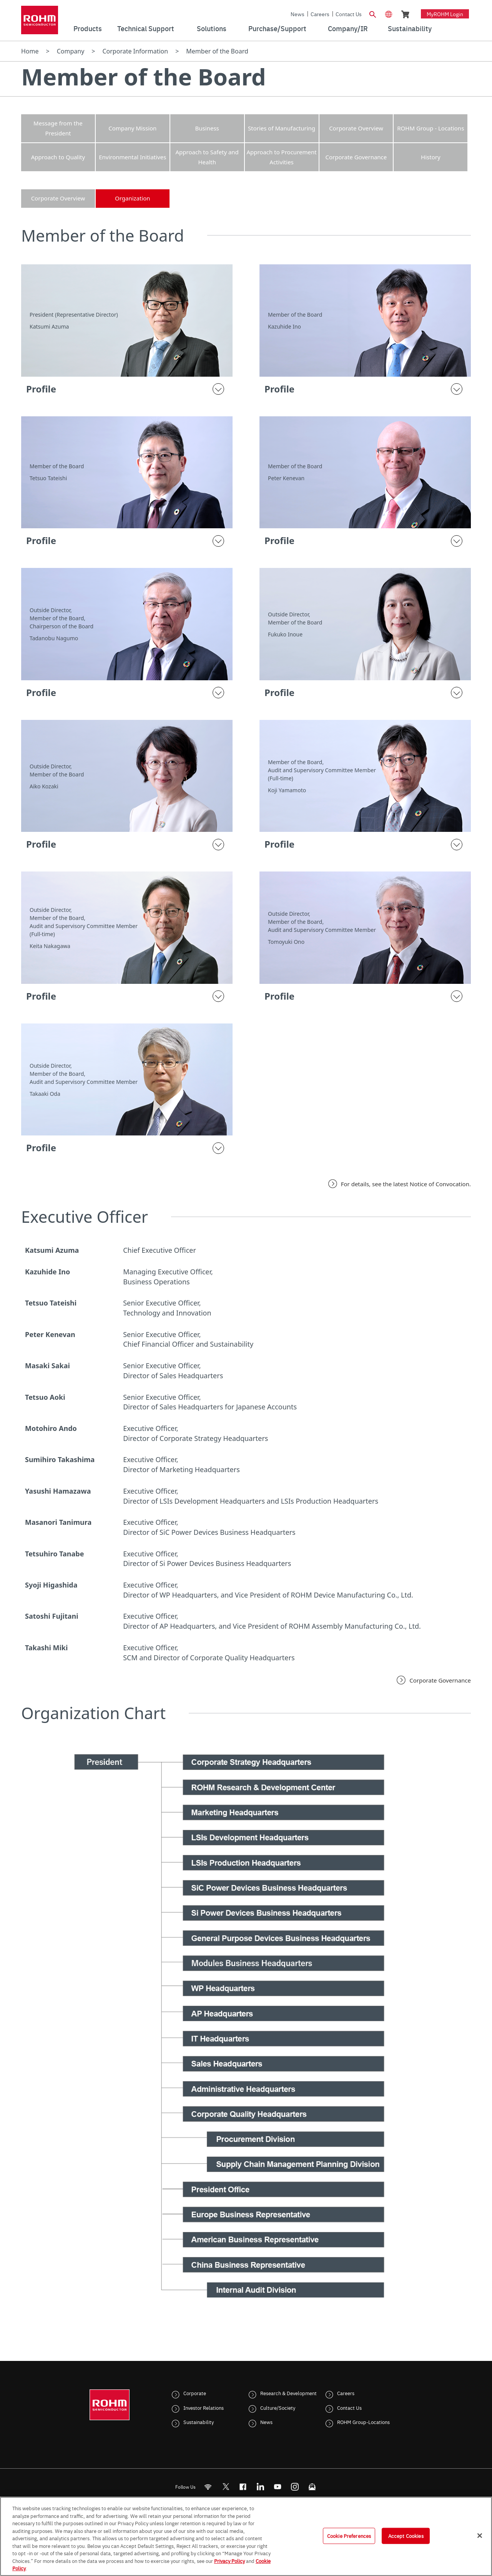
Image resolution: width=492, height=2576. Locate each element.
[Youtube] (278, 2487)
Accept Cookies (406, 2535)
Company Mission (132, 128)
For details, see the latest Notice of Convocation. (406, 1184)
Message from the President (58, 128)
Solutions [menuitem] (211, 28)
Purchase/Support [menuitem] (277, 28)
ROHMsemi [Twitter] (226, 2487)
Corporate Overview (356, 128)
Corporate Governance (356, 157)
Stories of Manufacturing (281, 128)
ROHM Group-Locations (363, 2421)
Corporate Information (135, 51)
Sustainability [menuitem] (410, 28)
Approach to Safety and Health (207, 157)
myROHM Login (445, 14)
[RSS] (208, 2487)
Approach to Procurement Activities (281, 157)
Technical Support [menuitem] (145, 28)
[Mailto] (312, 2487)
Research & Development (288, 2392)
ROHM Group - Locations (430, 128)
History (430, 157)
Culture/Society (277, 2407)
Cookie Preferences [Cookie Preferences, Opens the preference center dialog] (349, 2535)
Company (71, 51)
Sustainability (198, 2421)
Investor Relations (203, 2407)
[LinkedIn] (260, 2487)
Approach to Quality (58, 157)
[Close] (479, 2535)
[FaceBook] (243, 2487)
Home (30, 51)
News (297, 14)
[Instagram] (295, 2487)
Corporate (194, 2392)
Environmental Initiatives (132, 157)
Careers (320, 14)
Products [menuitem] (87, 28)
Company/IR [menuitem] (348, 28)
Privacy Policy (229, 2560)
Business (207, 128)
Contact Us (349, 14)
